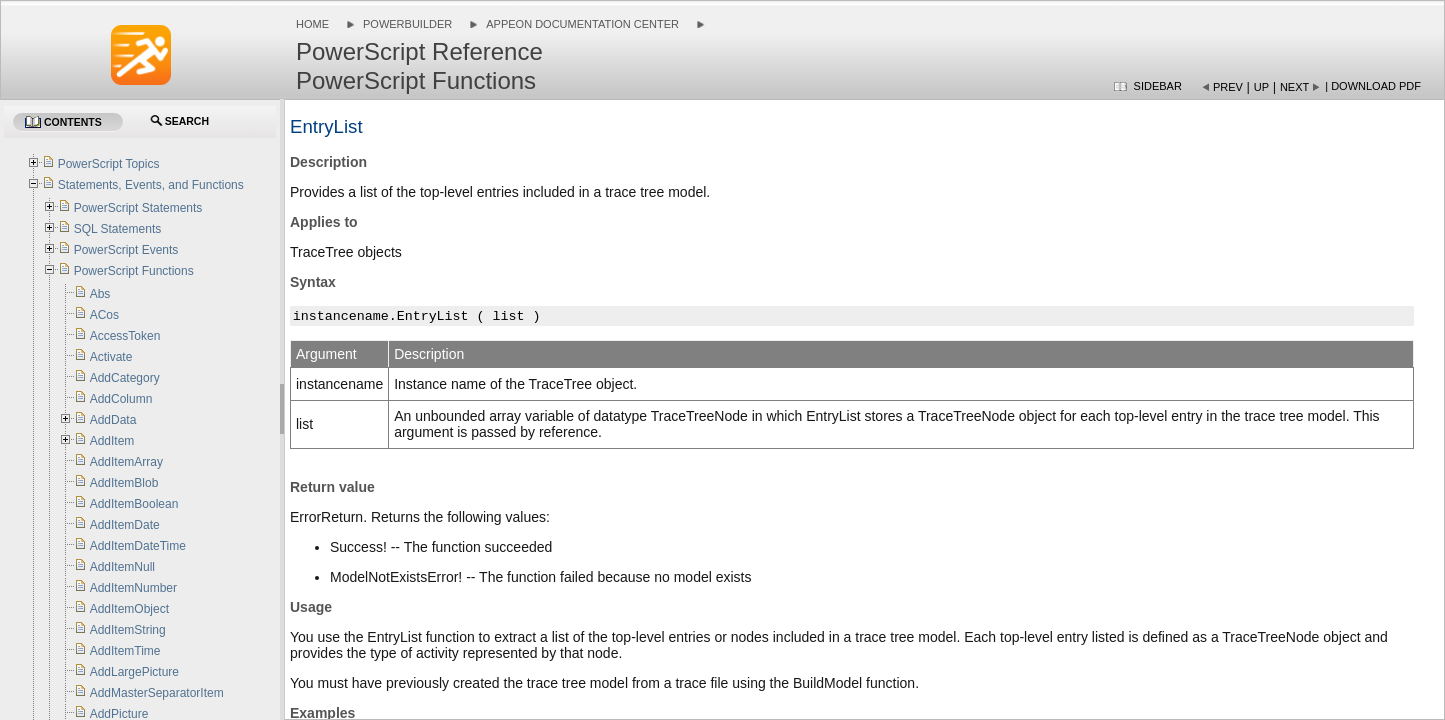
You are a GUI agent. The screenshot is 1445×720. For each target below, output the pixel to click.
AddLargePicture (134, 672)
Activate (111, 357)
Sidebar (1158, 86)
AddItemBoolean (134, 504)
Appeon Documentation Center (582, 24)
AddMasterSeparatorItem (157, 693)
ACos (104, 315)
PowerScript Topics (109, 164)
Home (312, 24)
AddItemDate (125, 525)
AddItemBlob (124, 483)
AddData (113, 420)
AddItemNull (122, 567)
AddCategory (125, 378)
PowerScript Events (126, 250)
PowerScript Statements (138, 208)
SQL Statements (118, 229)
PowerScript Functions (134, 271)
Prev (1228, 87)
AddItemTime (125, 651)
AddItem (112, 441)
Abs (100, 294)
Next (1294, 87)
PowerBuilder (407, 24)
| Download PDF (1373, 86)
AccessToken (125, 336)
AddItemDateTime (138, 546)
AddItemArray (126, 462)
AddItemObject (129, 609)
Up (1261, 87)
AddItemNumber (133, 588)
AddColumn (121, 399)
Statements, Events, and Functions (151, 185)
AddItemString (128, 630)
